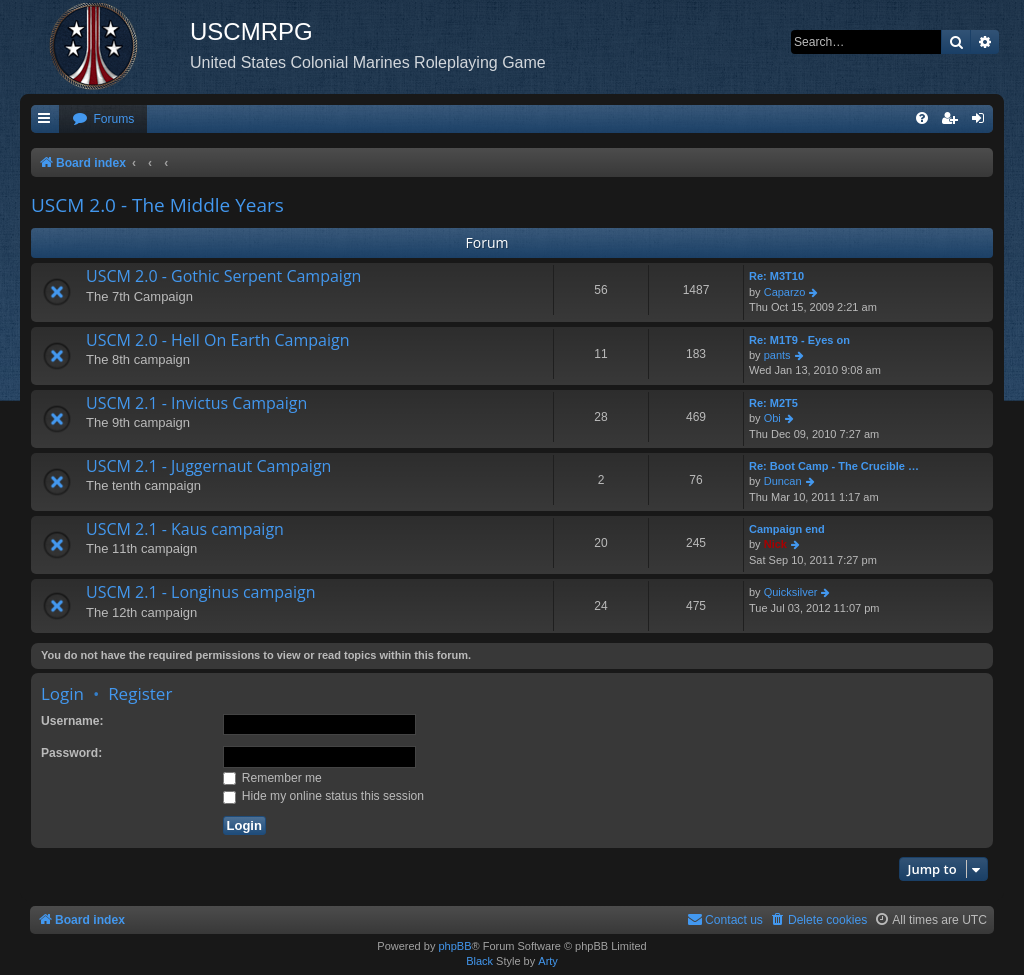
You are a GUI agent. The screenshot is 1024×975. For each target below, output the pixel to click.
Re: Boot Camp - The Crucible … (834, 466)
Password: (71, 753)
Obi (772, 418)
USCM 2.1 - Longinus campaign (201, 592)
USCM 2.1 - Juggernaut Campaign (208, 466)
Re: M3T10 (776, 276)
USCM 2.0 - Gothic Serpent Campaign (223, 276)
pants (777, 355)
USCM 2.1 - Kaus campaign (185, 529)
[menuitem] (103, 119)
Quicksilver (791, 592)
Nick (775, 544)
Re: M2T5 (773, 403)
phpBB (454, 946)
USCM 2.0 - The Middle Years (157, 205)
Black (479, 961)
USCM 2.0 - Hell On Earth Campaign (217, 340)
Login (62, 693)
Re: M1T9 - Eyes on (799, 340)
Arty (548, 961)
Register (140, 693)
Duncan (783, 481)
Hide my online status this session (324, 796)
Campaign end (787, 529)
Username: (72, 721)
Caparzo (785, 292)
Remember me (272, 778)
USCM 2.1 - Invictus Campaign (196, 403)
